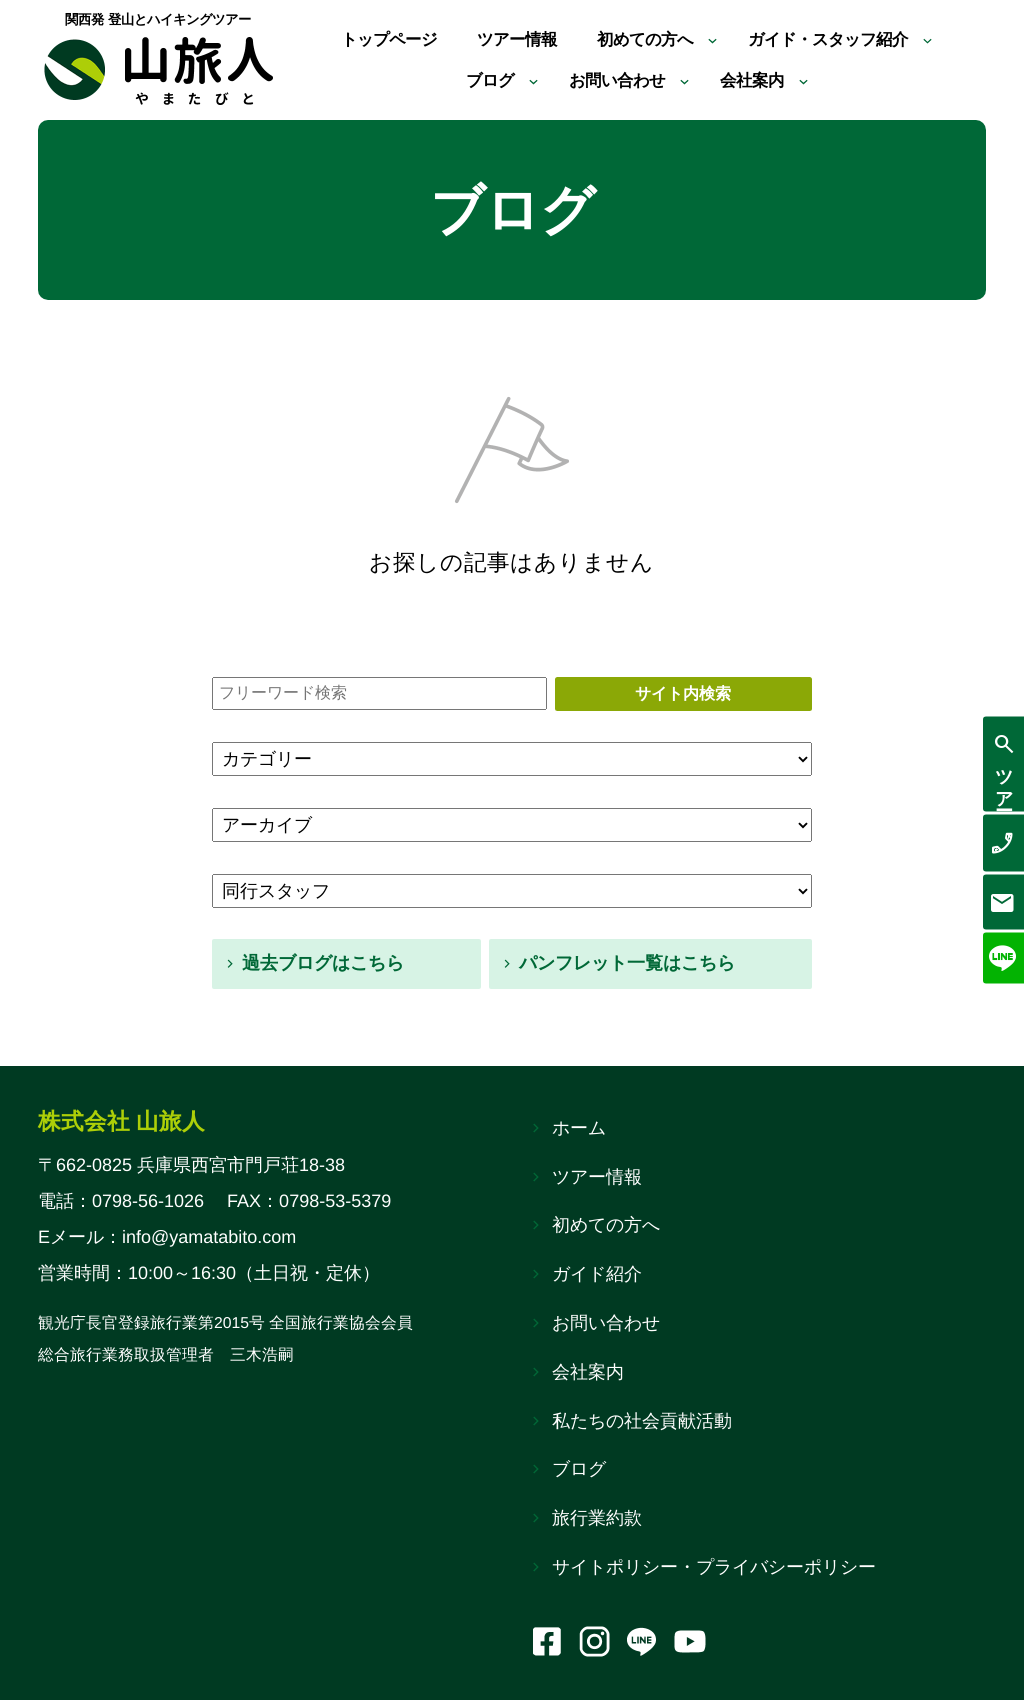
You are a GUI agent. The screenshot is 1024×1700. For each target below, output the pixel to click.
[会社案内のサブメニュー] (815, 82)
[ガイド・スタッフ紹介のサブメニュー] (954, 37)
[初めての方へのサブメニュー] (719, 37)
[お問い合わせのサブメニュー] (688, 82)
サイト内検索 (683, 693)
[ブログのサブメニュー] (525, 82)
